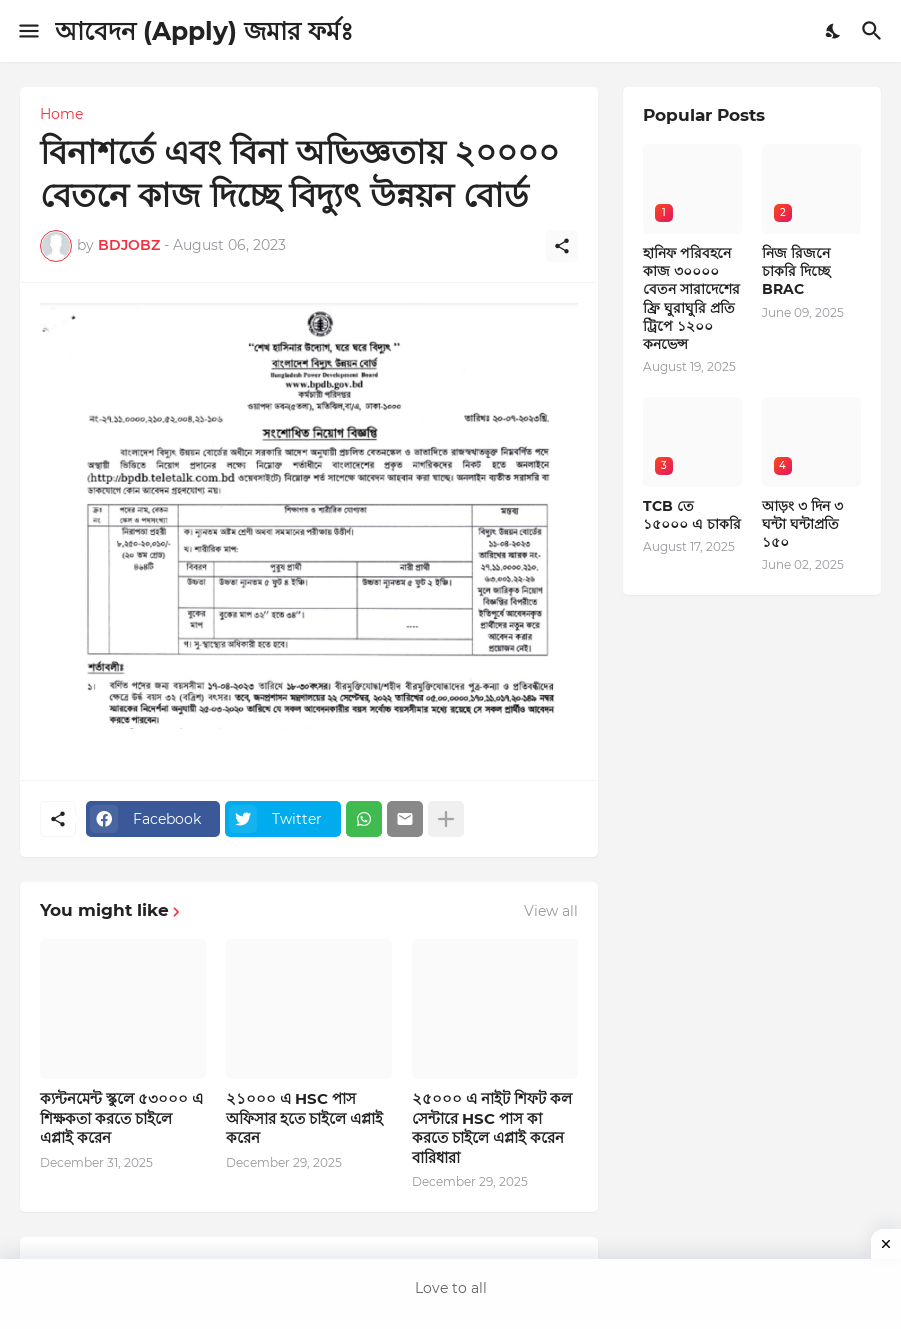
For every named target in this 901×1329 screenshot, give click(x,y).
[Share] (562, 246)
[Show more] (446, 819)
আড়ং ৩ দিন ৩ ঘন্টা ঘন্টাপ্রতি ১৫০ (802, 524)
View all (551, 911)
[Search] (874, 31)
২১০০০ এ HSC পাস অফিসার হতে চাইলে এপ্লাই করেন (304, 1118)
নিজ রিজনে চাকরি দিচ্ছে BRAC (796, 271)
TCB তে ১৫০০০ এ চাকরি (692, 515)
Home (61, 114)
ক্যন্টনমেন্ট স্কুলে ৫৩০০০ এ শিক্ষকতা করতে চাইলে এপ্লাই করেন (121, 1118)
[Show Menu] (27, 31)
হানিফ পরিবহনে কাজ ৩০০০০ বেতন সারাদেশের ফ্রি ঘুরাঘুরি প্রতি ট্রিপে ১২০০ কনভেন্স (691, 298)
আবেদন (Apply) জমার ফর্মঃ (204, 31)
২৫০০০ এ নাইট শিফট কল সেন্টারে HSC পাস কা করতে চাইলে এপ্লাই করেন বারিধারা (492, 1128)
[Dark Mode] (834, 31)
